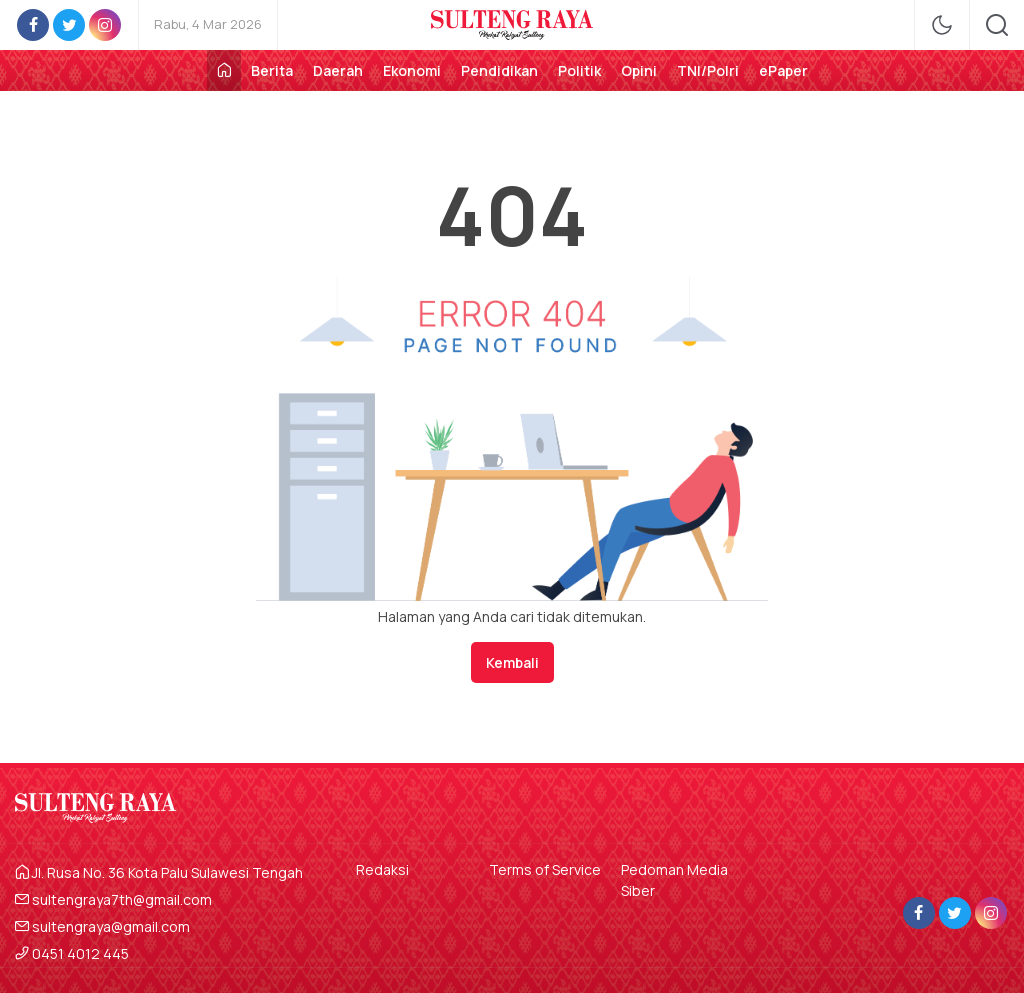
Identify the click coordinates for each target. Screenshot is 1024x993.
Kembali (512, 662)
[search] (997, 25)
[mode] (942, 25)
